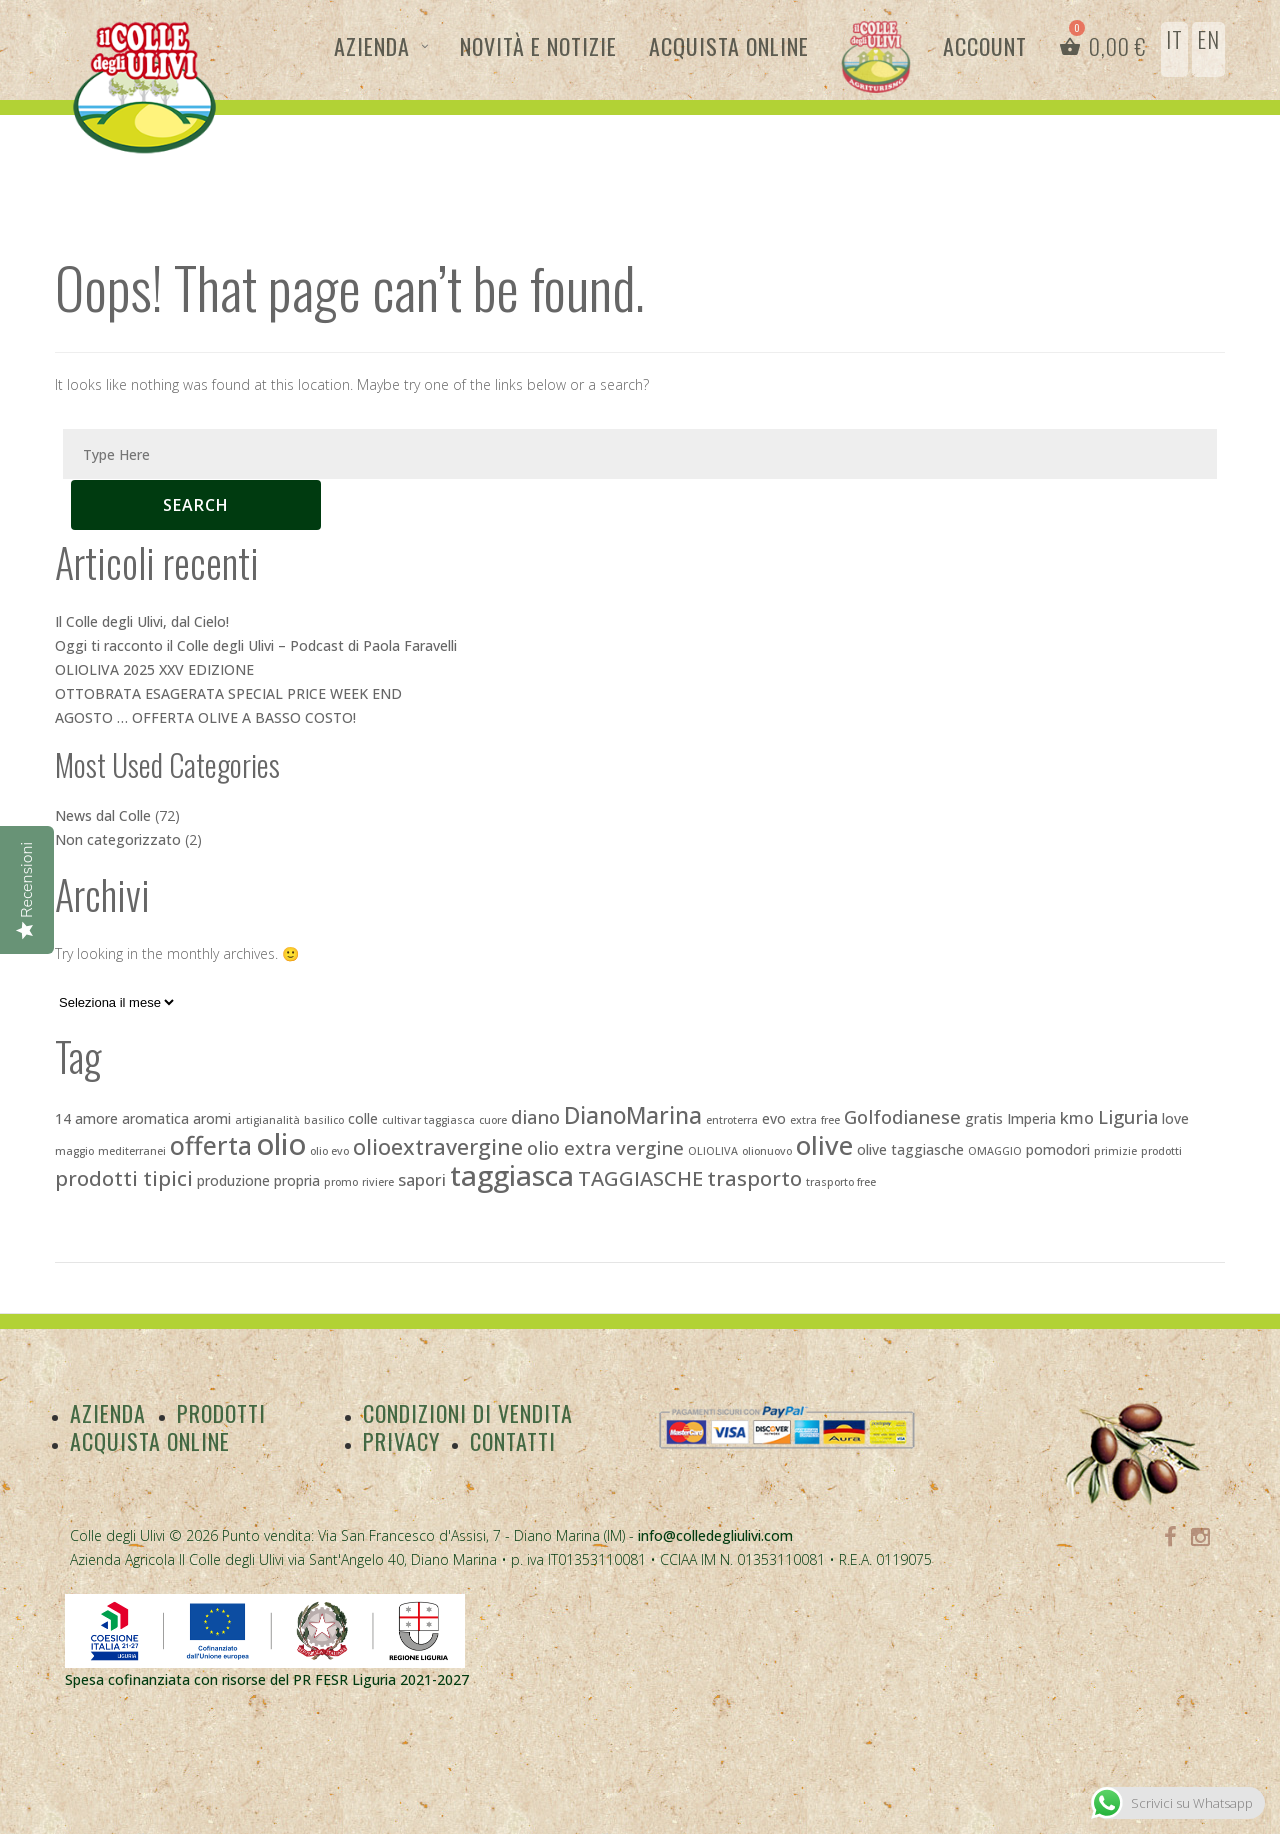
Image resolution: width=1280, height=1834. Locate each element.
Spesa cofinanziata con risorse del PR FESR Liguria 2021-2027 (267, 1679)
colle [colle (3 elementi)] (363, 1118)
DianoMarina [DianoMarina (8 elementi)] (633, 1115)
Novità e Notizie (538, 46)
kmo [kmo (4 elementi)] (1077, 1118)
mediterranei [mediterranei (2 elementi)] (132, 1151)
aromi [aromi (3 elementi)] (212, 1118)
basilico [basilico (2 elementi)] (324, 1120)
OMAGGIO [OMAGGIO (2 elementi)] (995, 1151)
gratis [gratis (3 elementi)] (984, 1118)
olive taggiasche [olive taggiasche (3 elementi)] (910, 1149)
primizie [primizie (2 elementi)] (1115, 1151)
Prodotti (222, 1413)
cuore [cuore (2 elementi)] (493, 1120)
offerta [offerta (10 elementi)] (211, 1145)
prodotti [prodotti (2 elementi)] (1161, 1151)
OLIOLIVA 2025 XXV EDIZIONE (154, 669)
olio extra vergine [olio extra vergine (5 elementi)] (605, 1147)
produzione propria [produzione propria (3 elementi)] (258, 1180)
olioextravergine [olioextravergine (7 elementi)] (438, 1146)
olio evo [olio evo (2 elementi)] (329, 1151)
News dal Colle (103, 815)
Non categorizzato (118, 839)
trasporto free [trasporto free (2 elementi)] (841, 1182)
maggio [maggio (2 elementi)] (74, 1151)
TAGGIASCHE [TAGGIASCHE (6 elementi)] (640, 1178)
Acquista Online (729, 46)
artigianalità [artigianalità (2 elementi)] (267, 1120)
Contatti (515, 1441)
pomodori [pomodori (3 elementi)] (1058, 1149)
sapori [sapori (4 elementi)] (422, 1180)
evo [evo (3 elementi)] (774, 1118)
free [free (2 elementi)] (830, 1120)
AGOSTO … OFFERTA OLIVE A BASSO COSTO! (205, 717)
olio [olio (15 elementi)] (281, 1144)
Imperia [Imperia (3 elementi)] (1031, 1118)
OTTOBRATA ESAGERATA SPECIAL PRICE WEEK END (228, 693)
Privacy (401, 1441)
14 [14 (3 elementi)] (63, 1118)
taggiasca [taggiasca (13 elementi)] (512, 1175)
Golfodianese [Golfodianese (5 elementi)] (902, 1116)
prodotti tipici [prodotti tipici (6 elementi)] (124, 1178)
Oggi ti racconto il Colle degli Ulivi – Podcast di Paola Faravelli (256, 645)
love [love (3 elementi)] (1175, 1118)
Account (985, 46)
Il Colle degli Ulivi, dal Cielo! (142, 621)
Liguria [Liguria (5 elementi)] (1128, 1116)
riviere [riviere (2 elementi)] (378, 1182)
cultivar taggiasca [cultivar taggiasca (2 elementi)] (428, 1120)
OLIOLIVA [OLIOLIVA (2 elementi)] (713, 1151)
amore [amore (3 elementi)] (96, 1118)
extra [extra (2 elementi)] (803, 1120)
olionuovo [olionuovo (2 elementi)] (767, 1151)
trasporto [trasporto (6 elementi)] (754, 1178)
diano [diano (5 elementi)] (535, 1116)
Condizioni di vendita (468, 1413)
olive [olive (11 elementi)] (824, 1145)
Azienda (372, 46)
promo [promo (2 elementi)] (341, 1182)
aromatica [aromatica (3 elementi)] (155, 1118)
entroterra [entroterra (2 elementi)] (732, 1120)
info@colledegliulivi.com (715, 1535)
